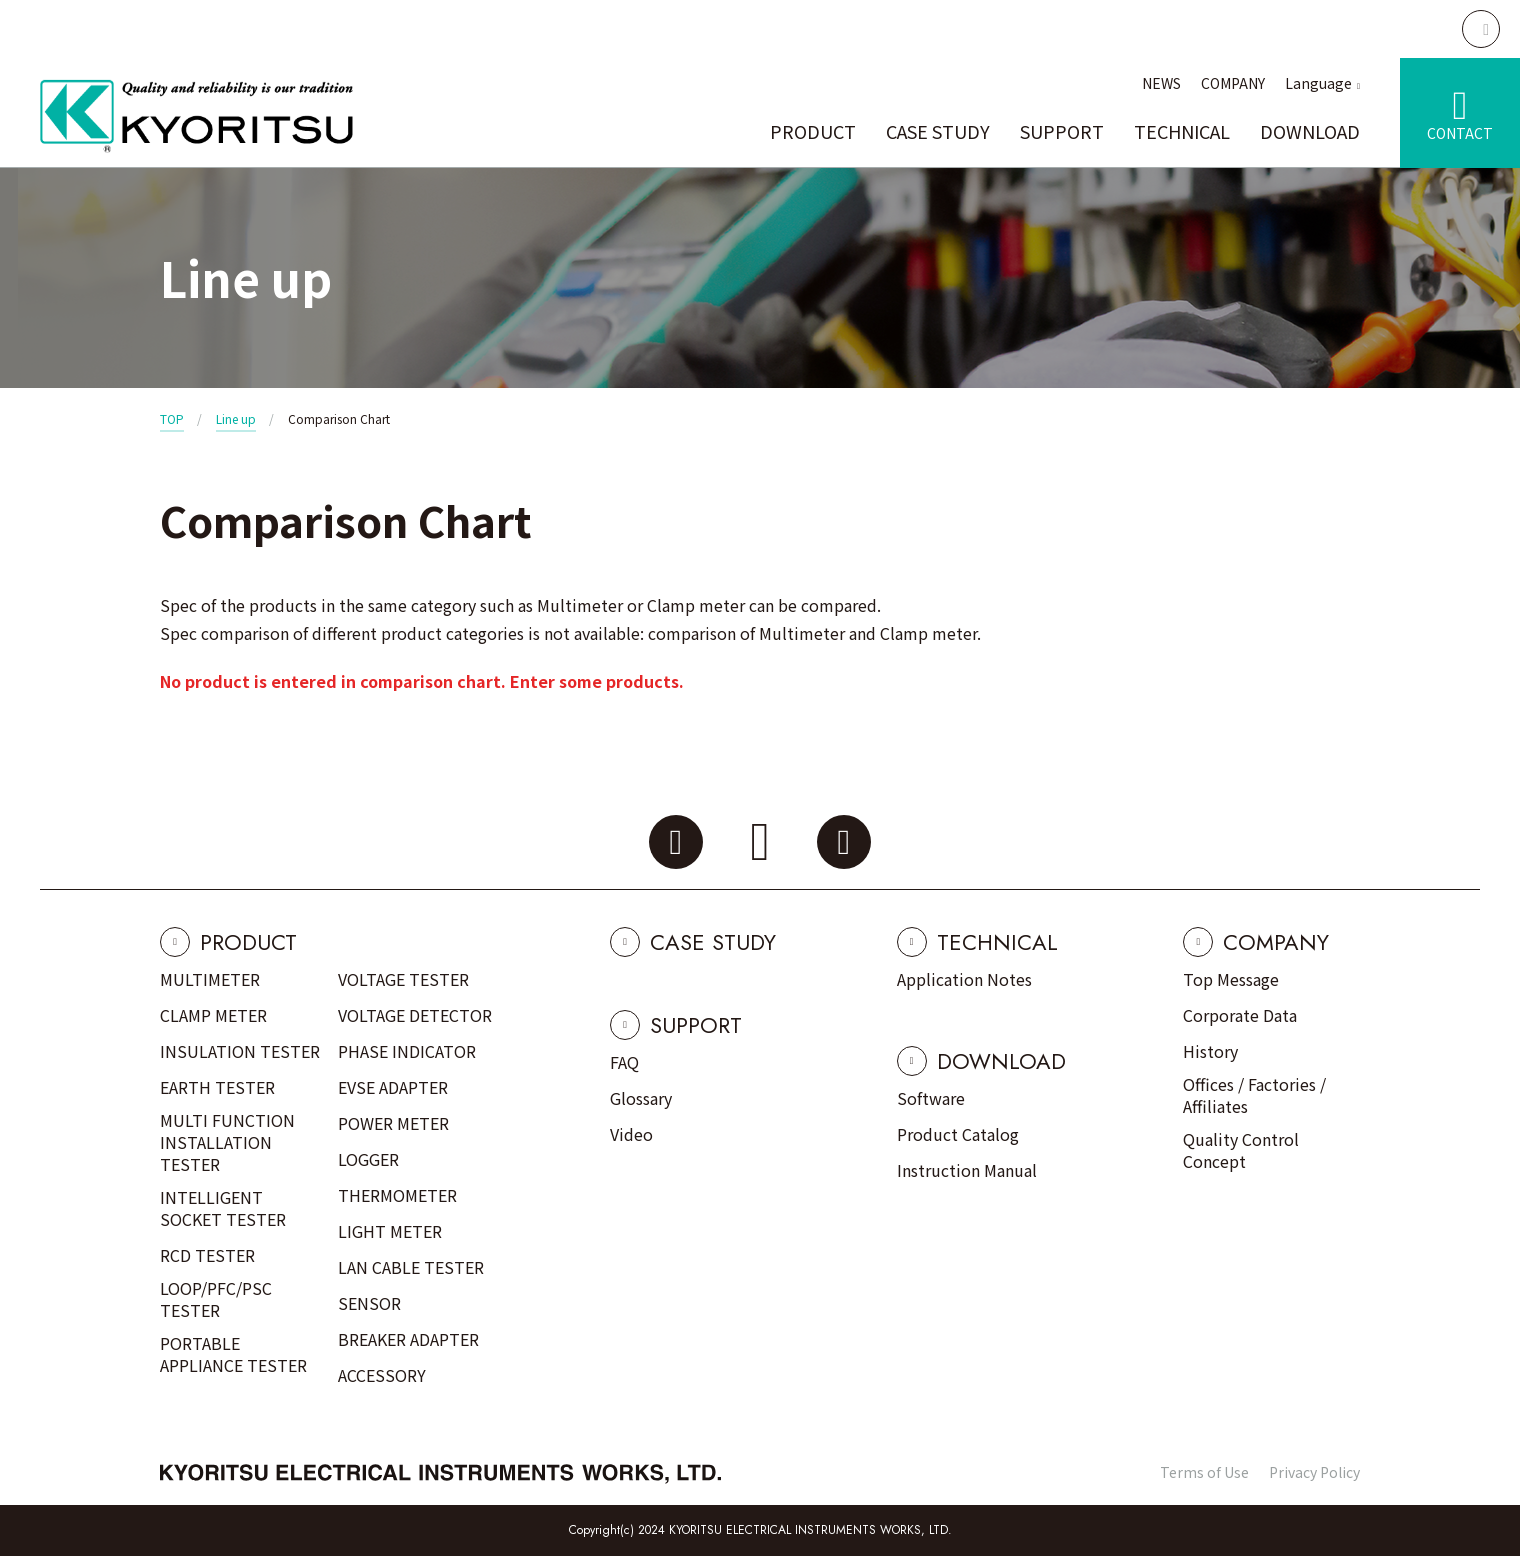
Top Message (1231, 979)
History (1210, 1051)
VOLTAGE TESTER (403, 979)
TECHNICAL (1182, 131)
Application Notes (964, 979)
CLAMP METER (213, 1015)
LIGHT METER (390, 1231)
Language (1318, 83)
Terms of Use (1204, 1472)
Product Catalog (958, 1134)
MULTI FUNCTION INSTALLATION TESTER (227, 1142)
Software (931, 1098)
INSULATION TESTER (240, 1051)
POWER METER (393, 1123)
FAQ (624, 1062)
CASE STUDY (938, 131)
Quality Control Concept (1241, 1150)
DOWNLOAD (1310, 131)
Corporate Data (1240, 1015)
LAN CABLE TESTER (411, 1267)
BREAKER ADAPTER (408, 1339)
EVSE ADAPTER (393, 1087)
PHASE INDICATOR (407, 1051)
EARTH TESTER (217, 1087)
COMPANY (1233, 83)
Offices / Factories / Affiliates (1254, 1095)
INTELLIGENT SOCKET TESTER (223, 1208)
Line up (236, 418)
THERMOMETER (397, 1195)
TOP (172, 418)
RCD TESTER (207, 1255)
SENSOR (369, 1303)
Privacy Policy (1314, 1472)
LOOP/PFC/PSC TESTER (216, 1299)
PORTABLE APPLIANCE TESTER (233, 1354)
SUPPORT (1062, 131)
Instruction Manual (967, 1170)
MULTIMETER (210, 979)
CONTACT (1460, 133)
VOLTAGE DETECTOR (415, 1015)
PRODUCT (813, 131)
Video (631, 1134)
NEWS (1161, 83)
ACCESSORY (382, 1375)
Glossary (641, 1098)
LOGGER (368, 1159)
